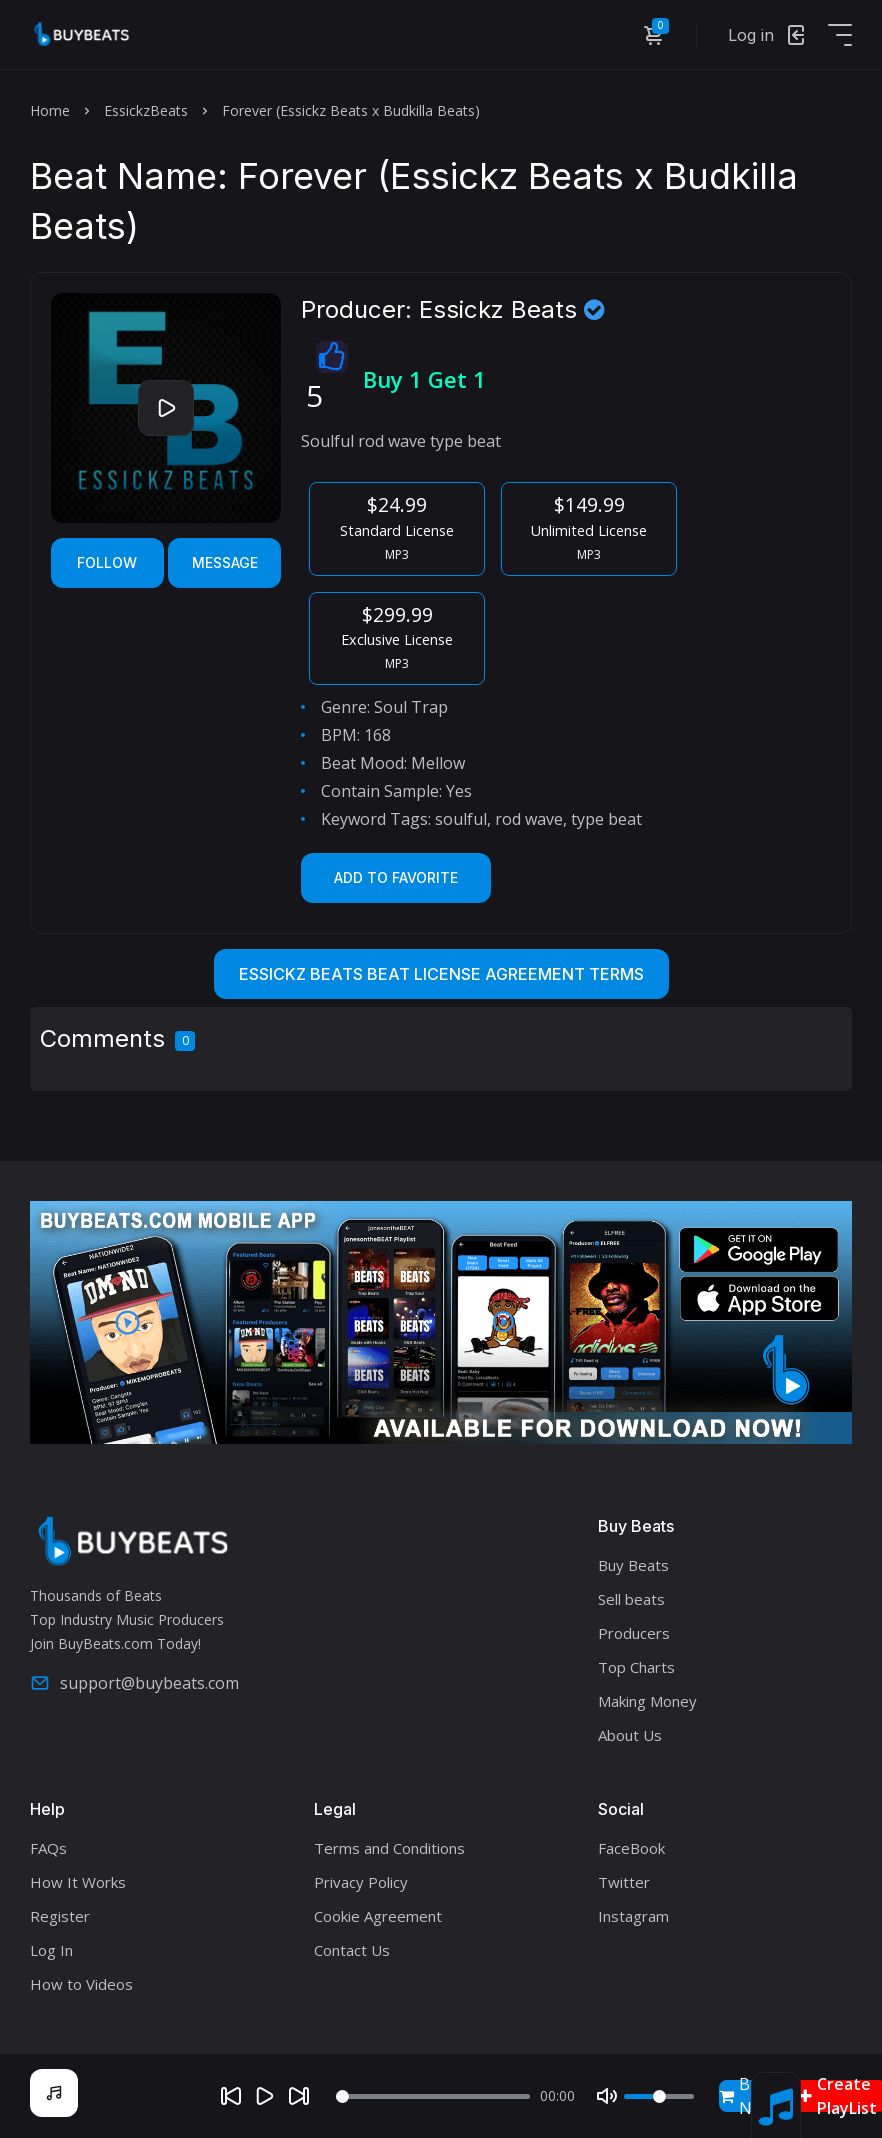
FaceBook (631, 1848)
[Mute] (607, 2096)
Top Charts (636, 1667)
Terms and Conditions (389, 1848)
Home (50, 110)
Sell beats (631, 1599)
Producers (634, 1633)
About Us (630, 1735)
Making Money (647, 1701)
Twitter (624, 1882)
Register (60, 1916)
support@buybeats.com (134, 1683)
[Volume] (659, 2096)
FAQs (48, 1848)
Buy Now (746, 2096)
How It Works (78, 1882)
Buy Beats (633, 1565)
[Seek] (433, 2096)
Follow (107, 562)
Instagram (633, 1916)
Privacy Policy (361, 1882)
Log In (51, 1950)
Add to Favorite (396, 877)
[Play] (265, 2096)
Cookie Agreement (378, 1916)
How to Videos (81, 1984)
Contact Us (352, 1950)
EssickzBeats (146, 110)
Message (225, 562)
